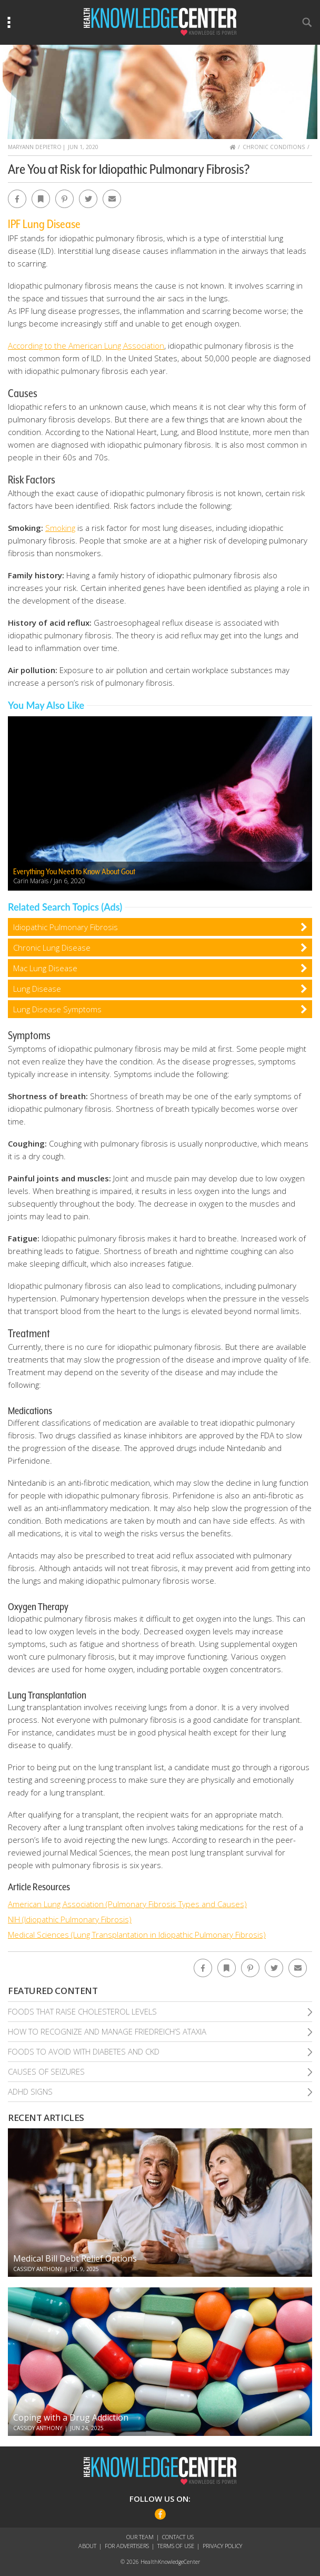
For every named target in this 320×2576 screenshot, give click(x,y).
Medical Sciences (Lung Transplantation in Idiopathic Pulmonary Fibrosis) (137, 1934)
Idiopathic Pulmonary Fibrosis (65, 927)
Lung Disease (37, 988)
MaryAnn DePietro (35, 147)
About (87, 2546)
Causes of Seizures (46, 2071)
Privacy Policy (222, 2546)
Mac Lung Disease (45, 968)
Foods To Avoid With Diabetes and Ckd (83, 2051)
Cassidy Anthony (37, 2269)
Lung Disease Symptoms (57, 1009)
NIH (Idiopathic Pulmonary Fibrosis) (70, 1919)
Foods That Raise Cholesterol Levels (82, 2011)
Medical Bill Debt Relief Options (75, 2258)
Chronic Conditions (274, 147)
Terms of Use (175, 2546)
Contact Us (178, 2537)
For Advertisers (127, 2546)
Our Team (140, 2537)
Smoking (60, 527)
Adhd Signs (30, 2091)
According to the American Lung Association (86, 345)
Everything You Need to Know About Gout (74, 871)
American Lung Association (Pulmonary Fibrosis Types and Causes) (127, 1904)
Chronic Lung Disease (52, 947)
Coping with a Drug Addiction (70, 2417)
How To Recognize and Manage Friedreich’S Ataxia (107, 2031)
